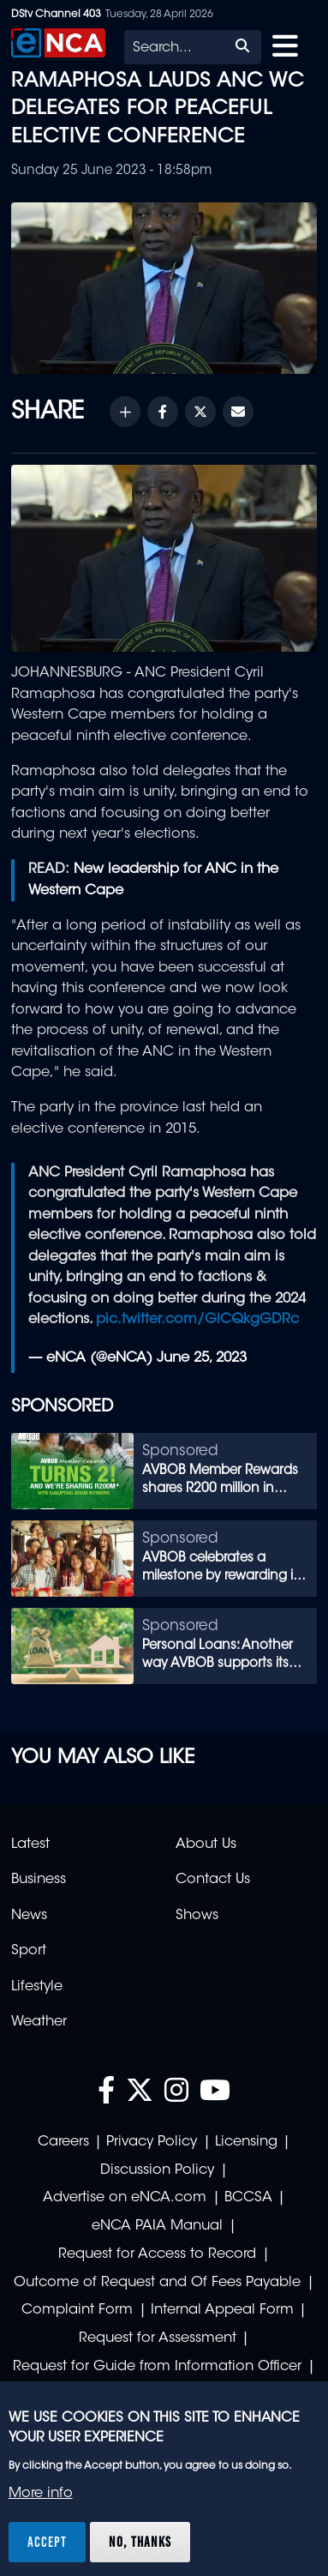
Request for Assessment (157, 2338)
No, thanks (140, 2541)
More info (41, 2494)
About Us (206, 1844)
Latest (30, 1844)
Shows (197, 1916)
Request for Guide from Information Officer (157, 2367)
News (29, 1916)
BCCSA (248, 2198)
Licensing (246, 2142)
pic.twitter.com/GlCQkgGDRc (197, 1320)
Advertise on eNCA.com (124, 2198)
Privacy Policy (151, 2142)
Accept (47, 2541)
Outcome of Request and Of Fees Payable (157, 2283)
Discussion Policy (157, 2170)
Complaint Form (77, 2310)
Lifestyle (37, 1987)
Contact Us (213, 1880)
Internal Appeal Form (222, 2310)
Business (38, 1880)
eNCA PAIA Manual (157, 2226)
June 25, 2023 (202, 1358)
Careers (63, 2142)
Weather (39, 2022)
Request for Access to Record (157, 2254)
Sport (28, 1951)
